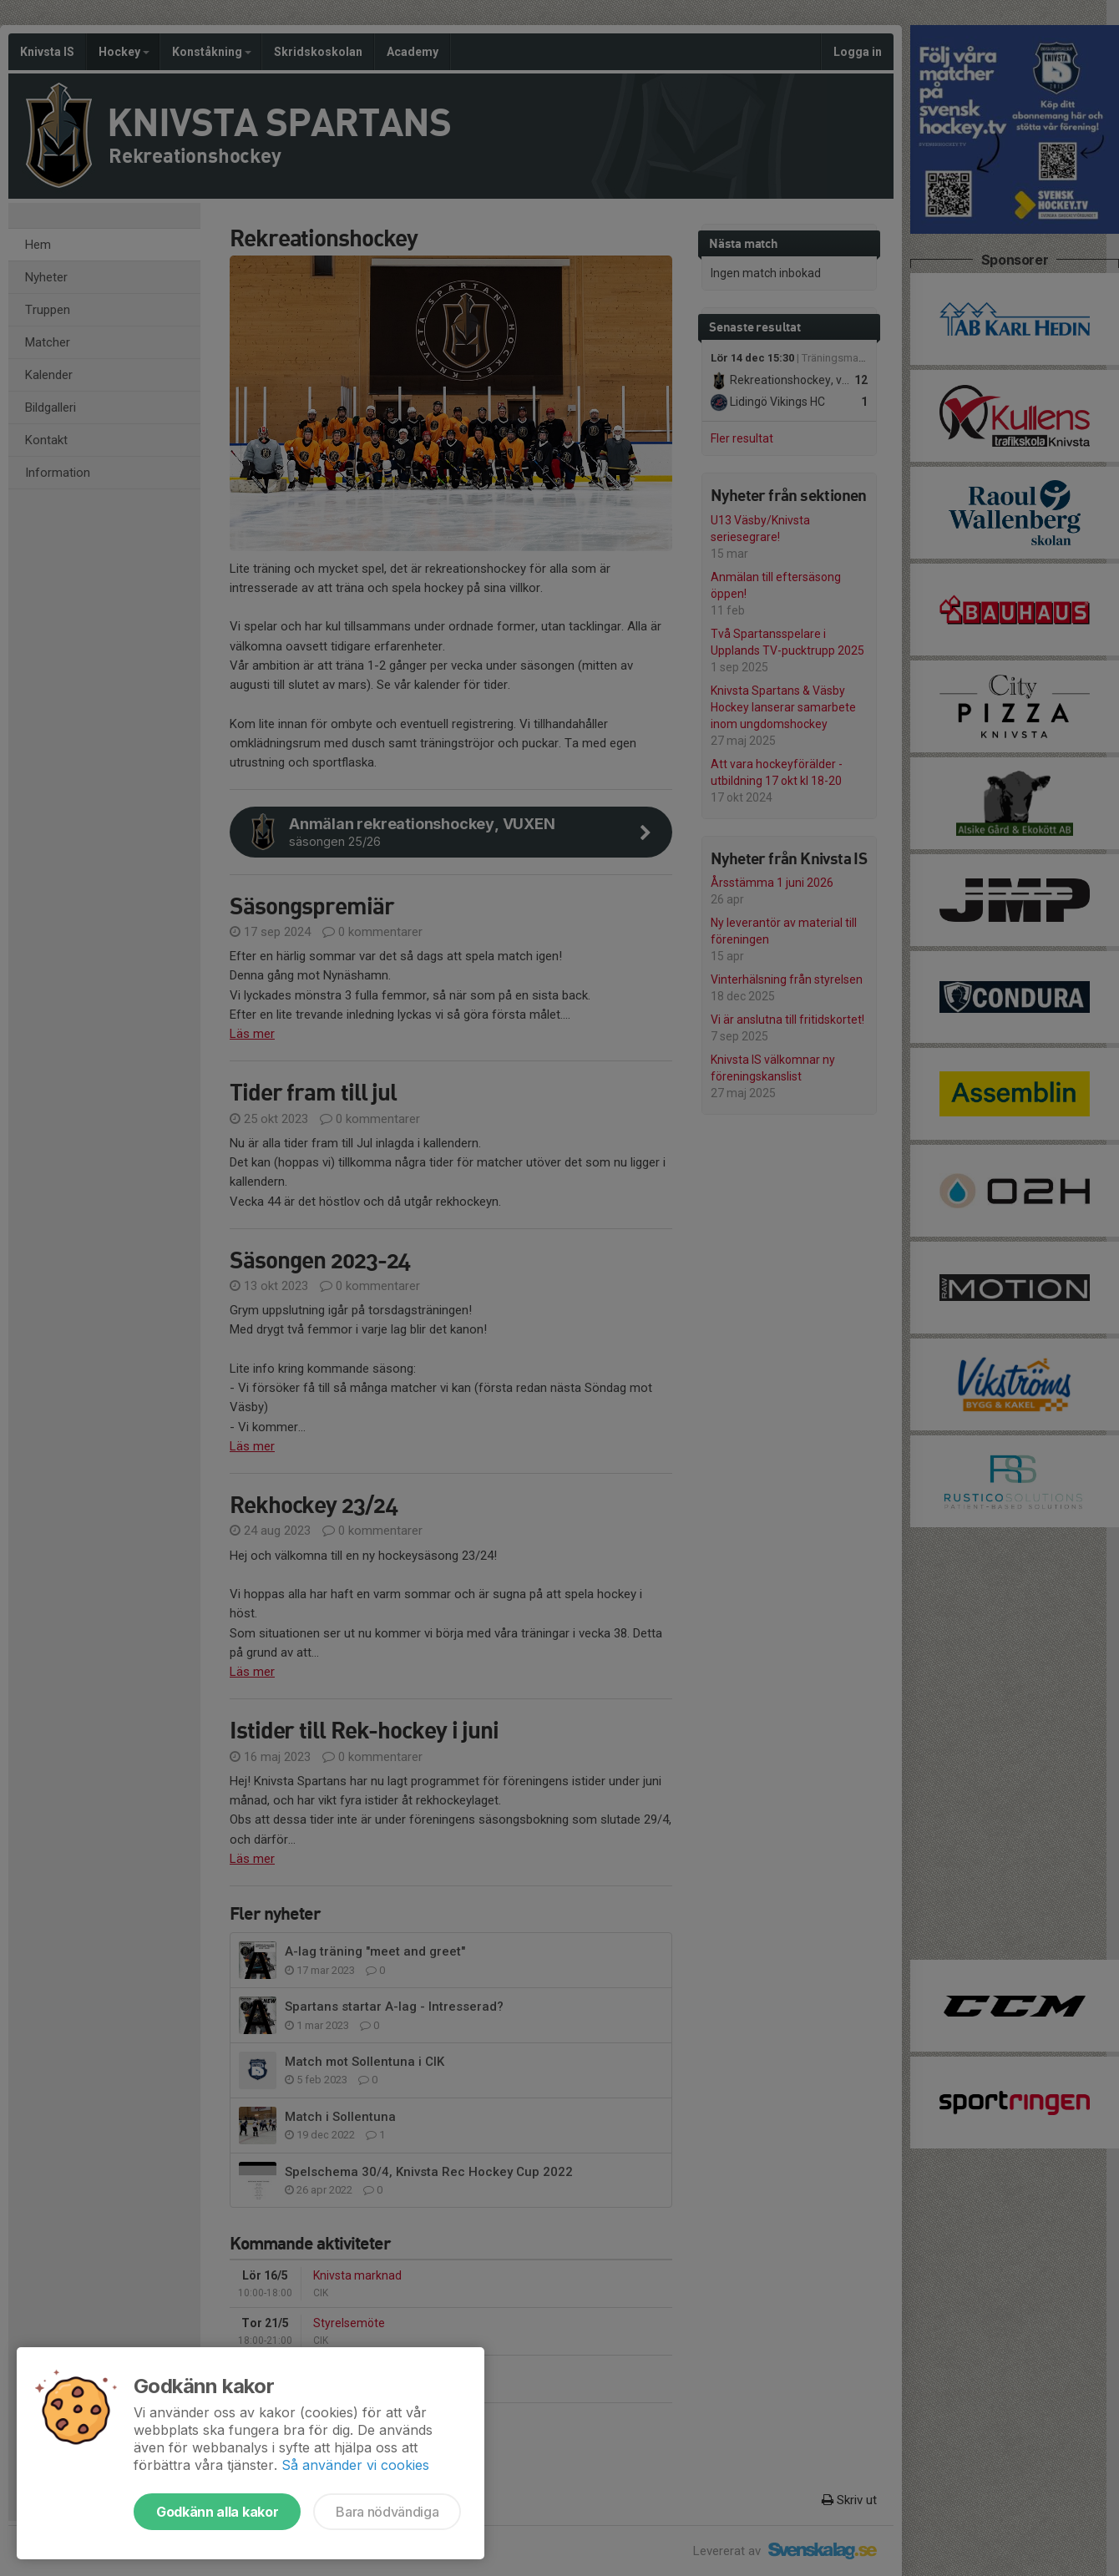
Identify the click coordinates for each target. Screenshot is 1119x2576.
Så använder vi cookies (355, 2465)
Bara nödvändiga (387, 2511)
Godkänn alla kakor (217, 2511)
